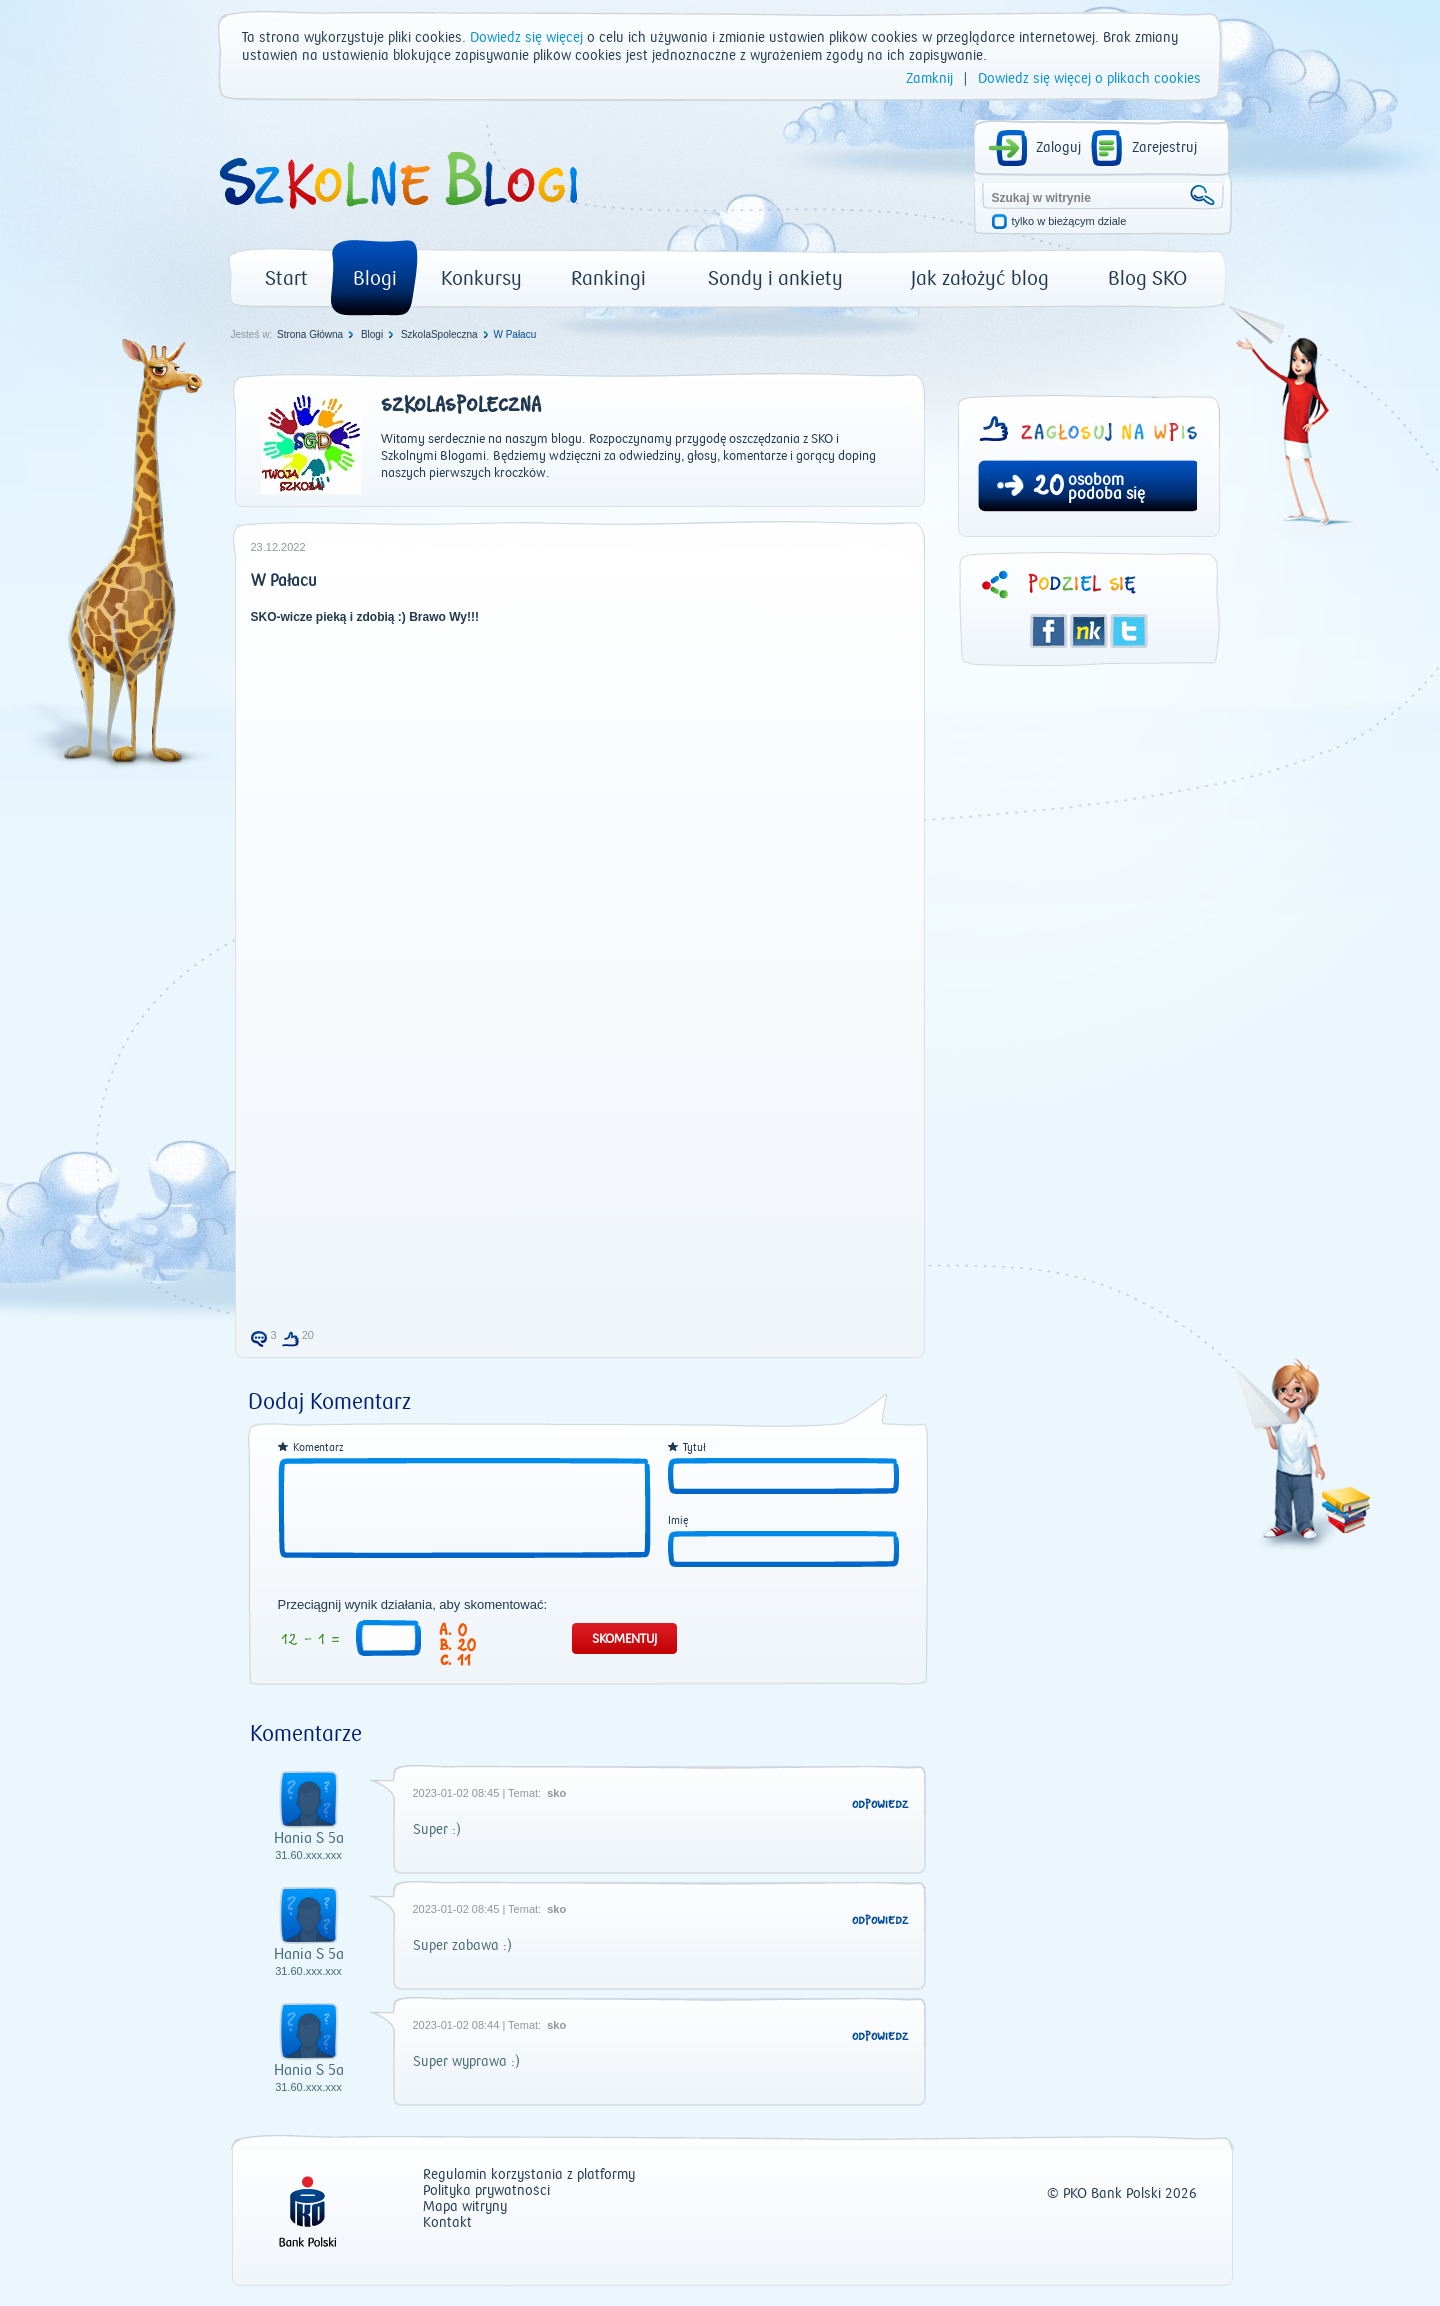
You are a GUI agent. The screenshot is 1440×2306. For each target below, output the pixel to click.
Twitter (1129, 631)
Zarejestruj (1164, 148)
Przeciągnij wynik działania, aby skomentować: (413, 1605)
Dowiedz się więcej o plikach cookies (1089, 79)
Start (286, 278)
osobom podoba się (1106, 487)
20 (1049, 488)
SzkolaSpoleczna (439, 334)
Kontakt (447, 2223)
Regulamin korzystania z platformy (529, 2175)
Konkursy (481, 278)
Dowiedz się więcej (526, 38)
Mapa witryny (465, 2207)
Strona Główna (310, 334)
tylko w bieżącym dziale (1069, 221)
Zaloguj (1058, 148)
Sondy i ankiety (775, 278)
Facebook (1049, 631)
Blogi (375, 278)
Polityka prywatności (486, 2191)
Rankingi (608, 278)
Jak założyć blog (980, 278)
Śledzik (1089, 631)
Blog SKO (1147, 278)
